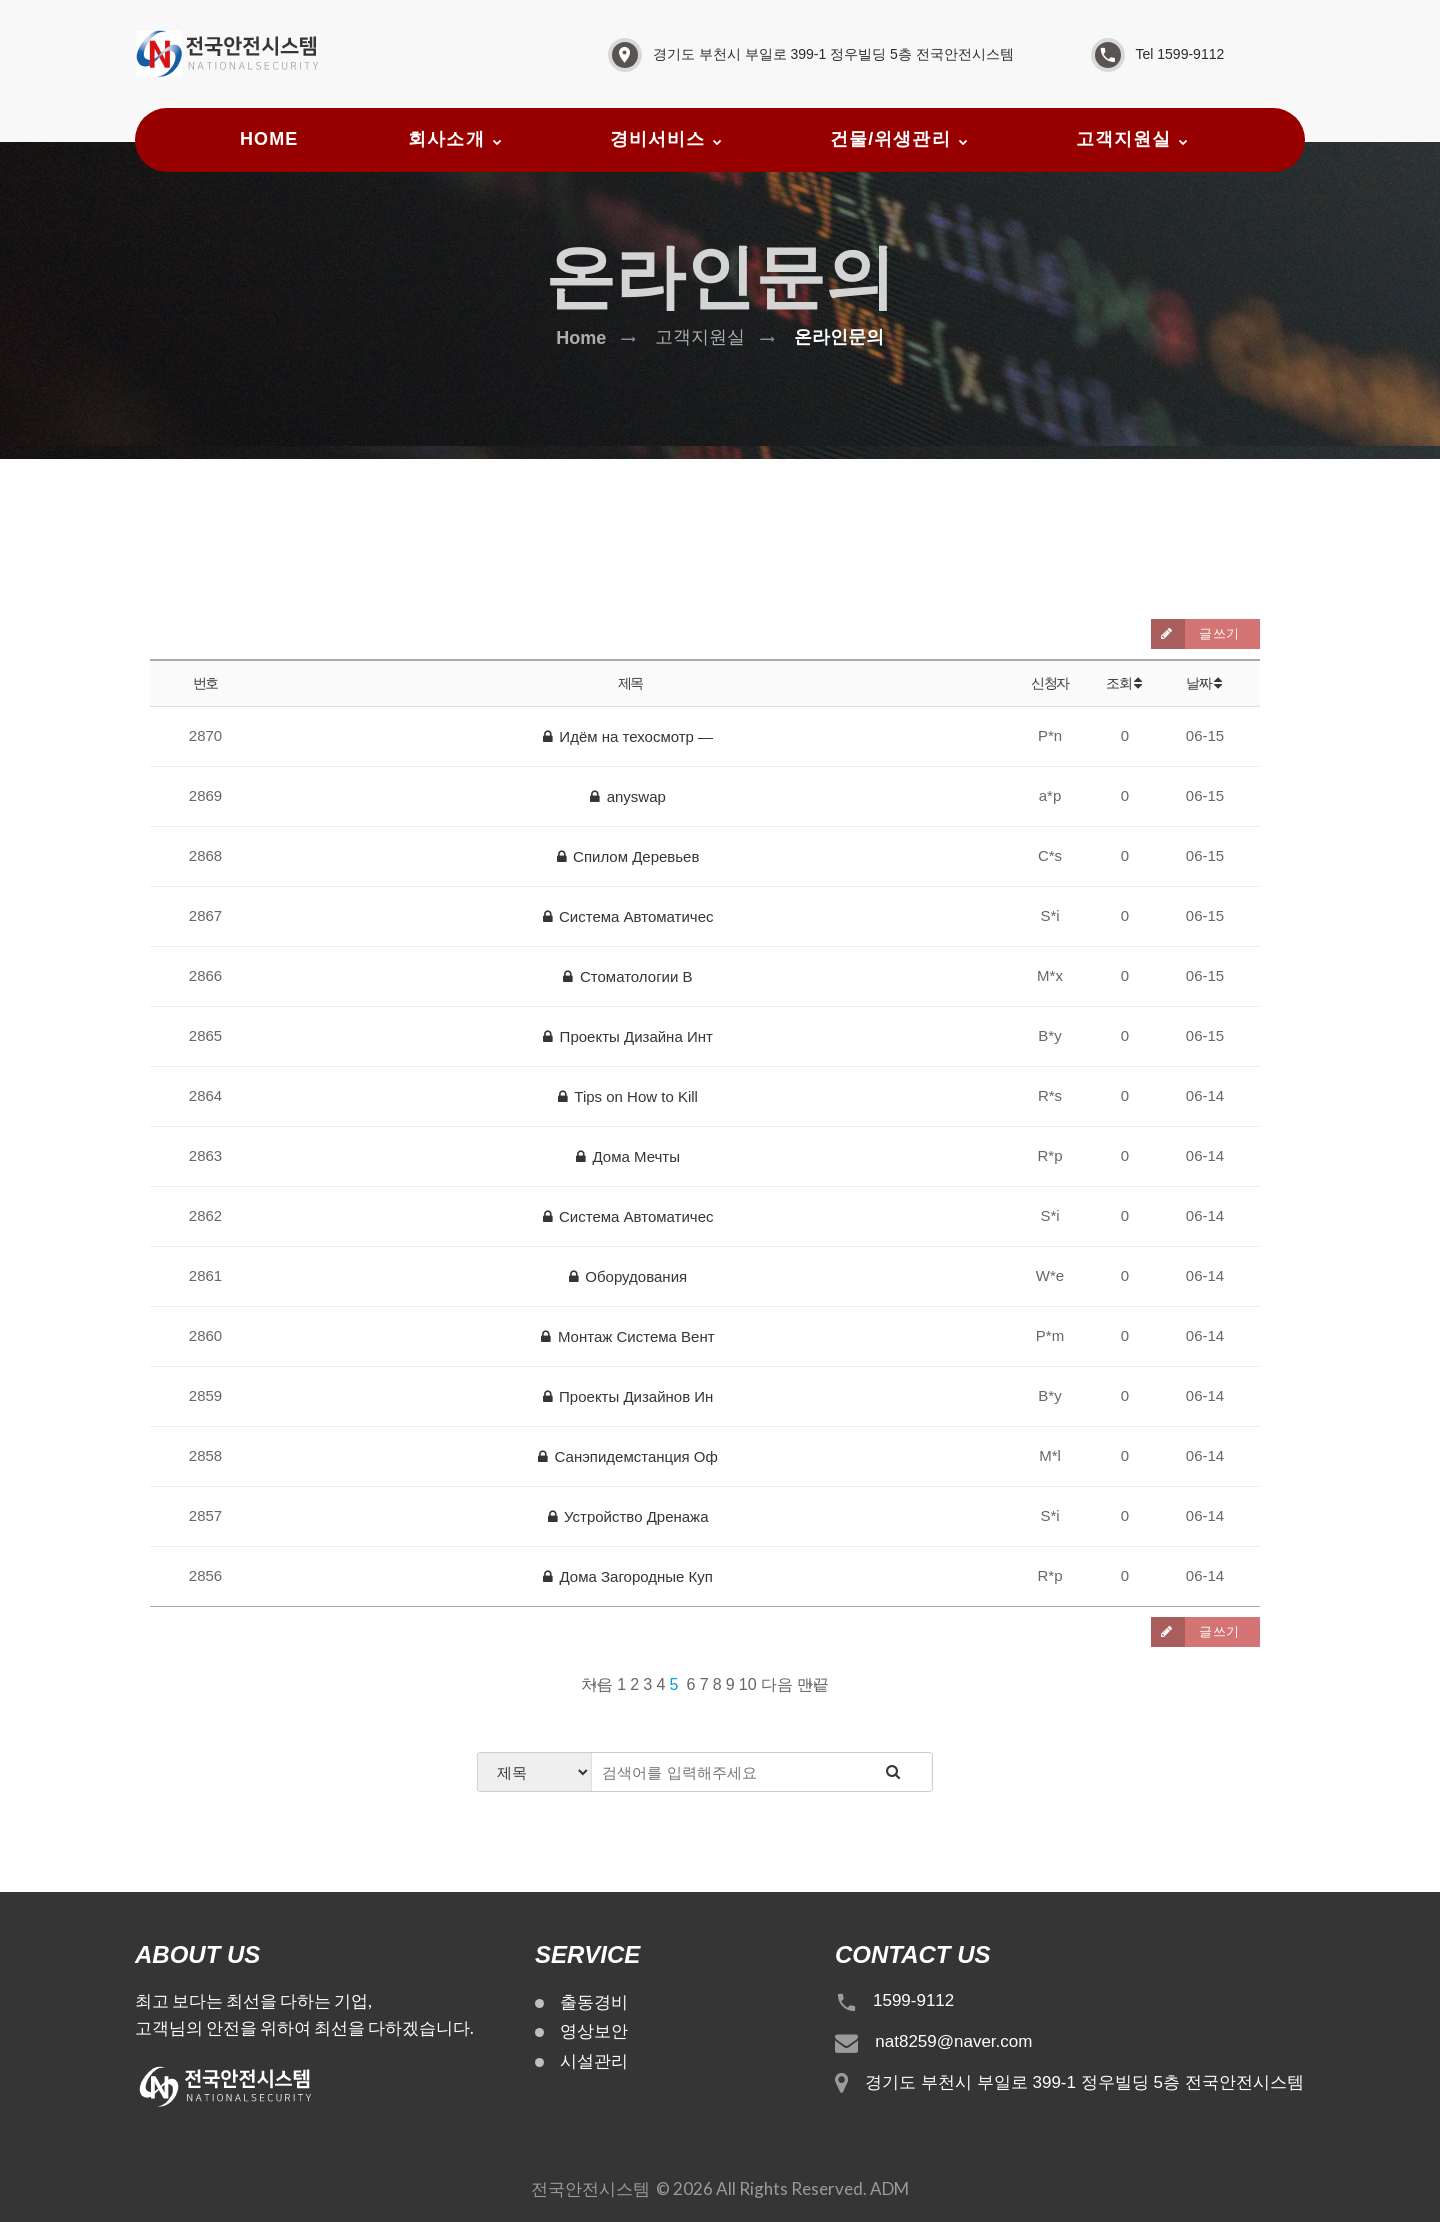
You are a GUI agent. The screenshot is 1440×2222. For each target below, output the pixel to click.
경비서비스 (657, 139)
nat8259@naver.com (953, 2041)
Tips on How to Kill (628, 1096)
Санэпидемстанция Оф (628, 1456)
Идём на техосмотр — (628, 736)
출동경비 (594, 2002)
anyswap (628, 796)
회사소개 (446, 139)
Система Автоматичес (628, 916)
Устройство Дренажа (628, 1516)
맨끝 (813, 1684)
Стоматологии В (627, 976)
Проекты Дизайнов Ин (628, 1396)
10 (748, 1684)
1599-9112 (913, 2000)
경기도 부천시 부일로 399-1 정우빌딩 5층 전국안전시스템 (833, 54)
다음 (777, 1684)
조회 (1125, 683)
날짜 (1205, 683)
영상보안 (594, 2031)
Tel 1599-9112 (1180, 54)
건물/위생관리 (890, 139)
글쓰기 (1195, 634)
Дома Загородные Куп (628, 1576)
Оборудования (628, 1276)
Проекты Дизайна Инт (628, 1036)
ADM (889, 2188)
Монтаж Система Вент (627, 1336)
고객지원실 (1123, 139)
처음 (597, 1684)
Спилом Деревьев (628, 856)
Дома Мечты (628, 1156)
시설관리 (594, 2061)
